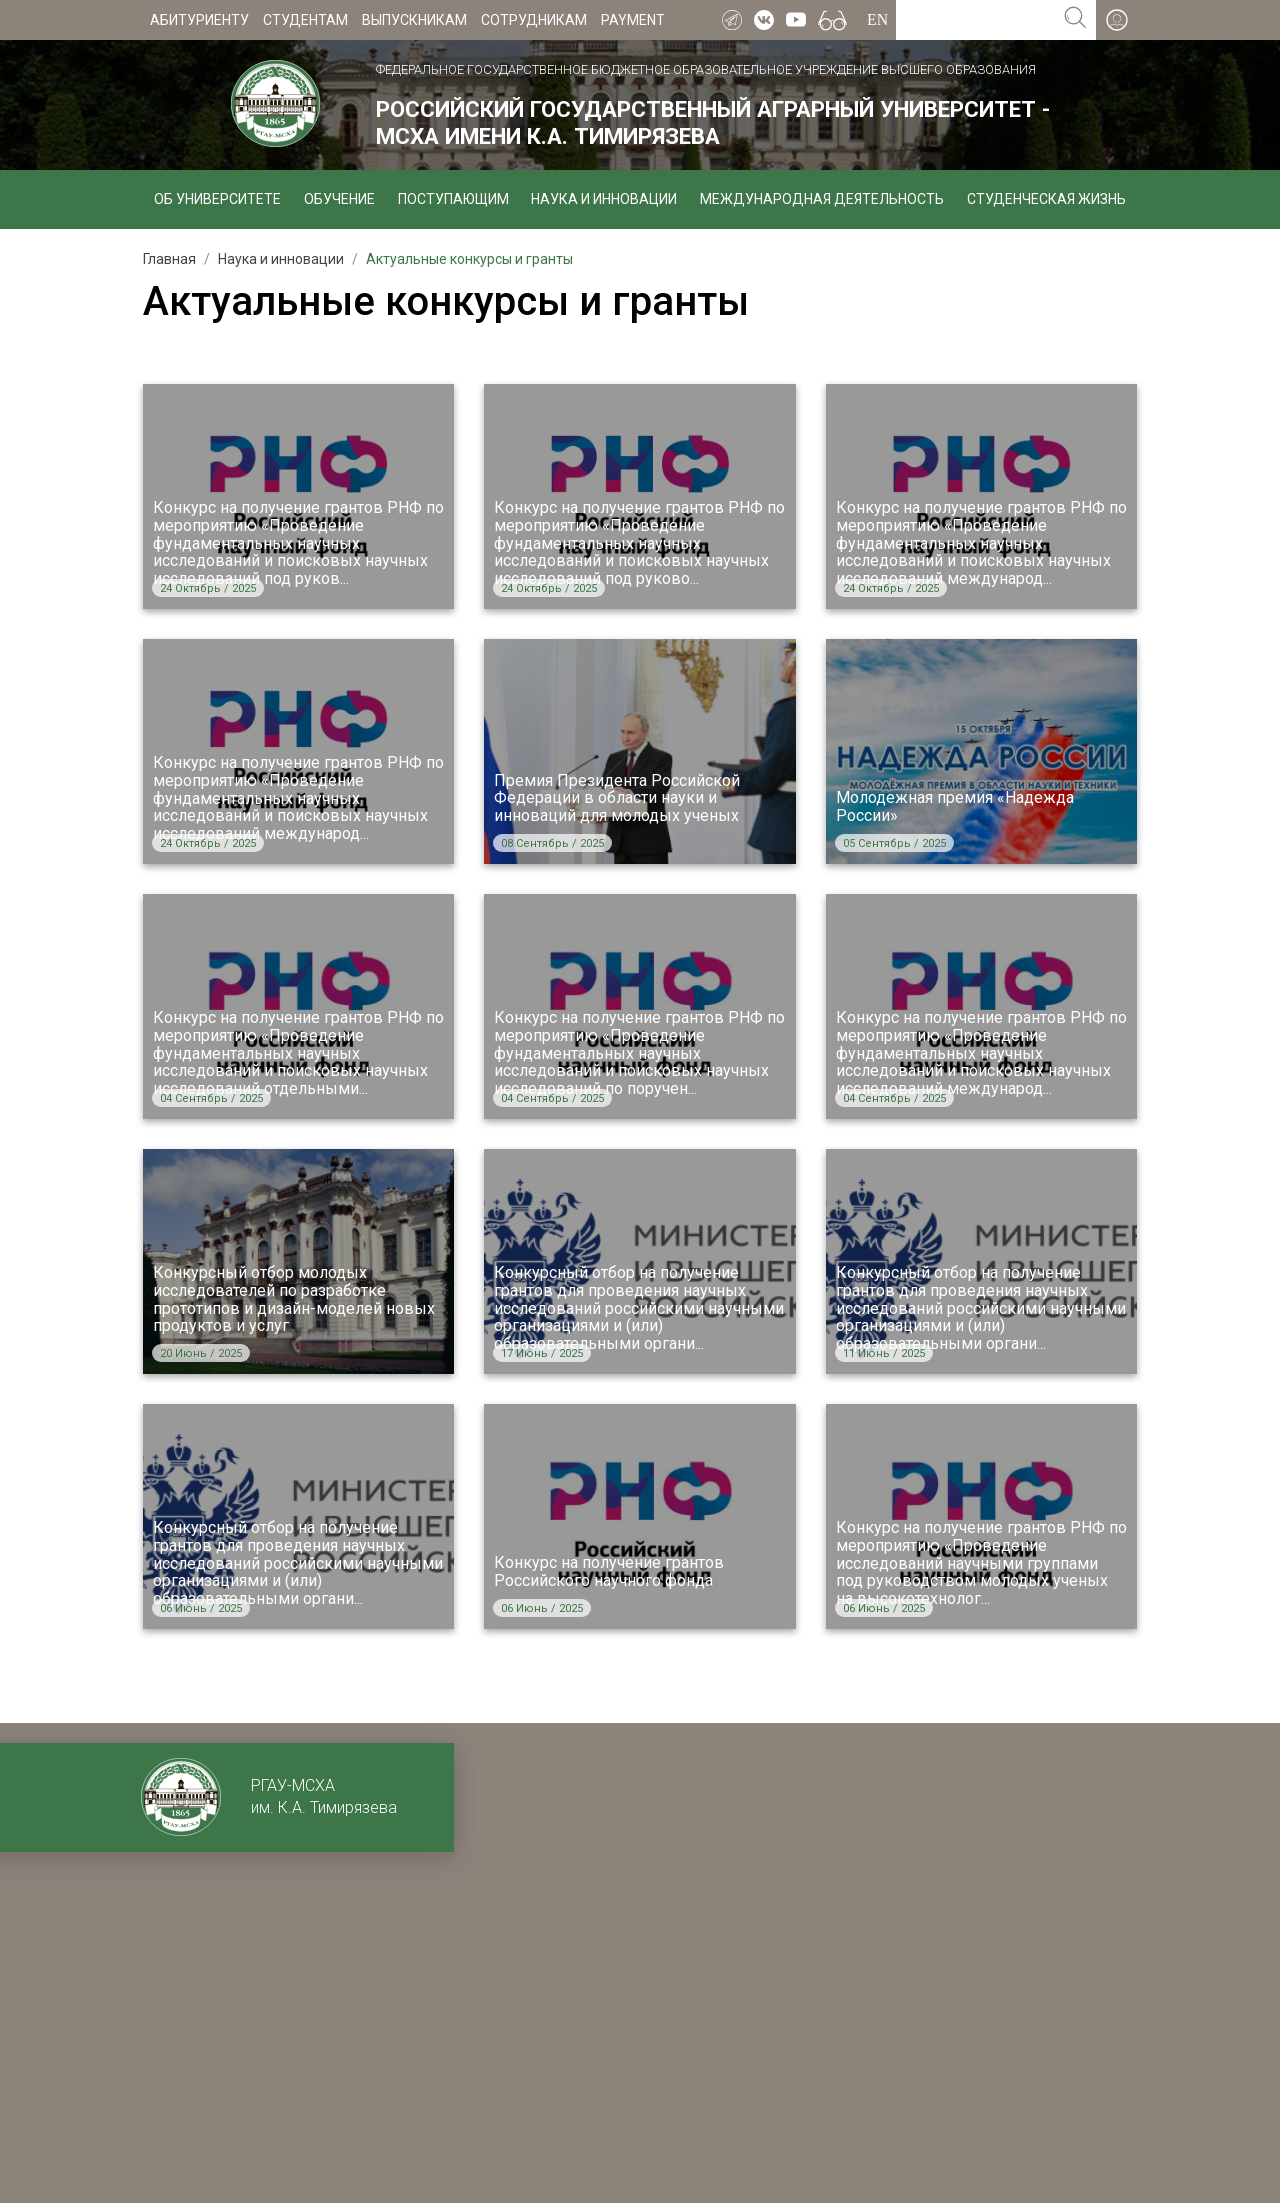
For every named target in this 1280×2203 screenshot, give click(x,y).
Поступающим (453, 199)
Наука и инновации (604, 199)
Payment (633, 20)
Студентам (305, 20)
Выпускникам (414, 20)
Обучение (339, 199)
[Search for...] (975, 20)
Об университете (217, 199)
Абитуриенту (199, 20)
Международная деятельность (822, 199)
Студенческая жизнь (1046, 199)
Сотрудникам (534, 20)
